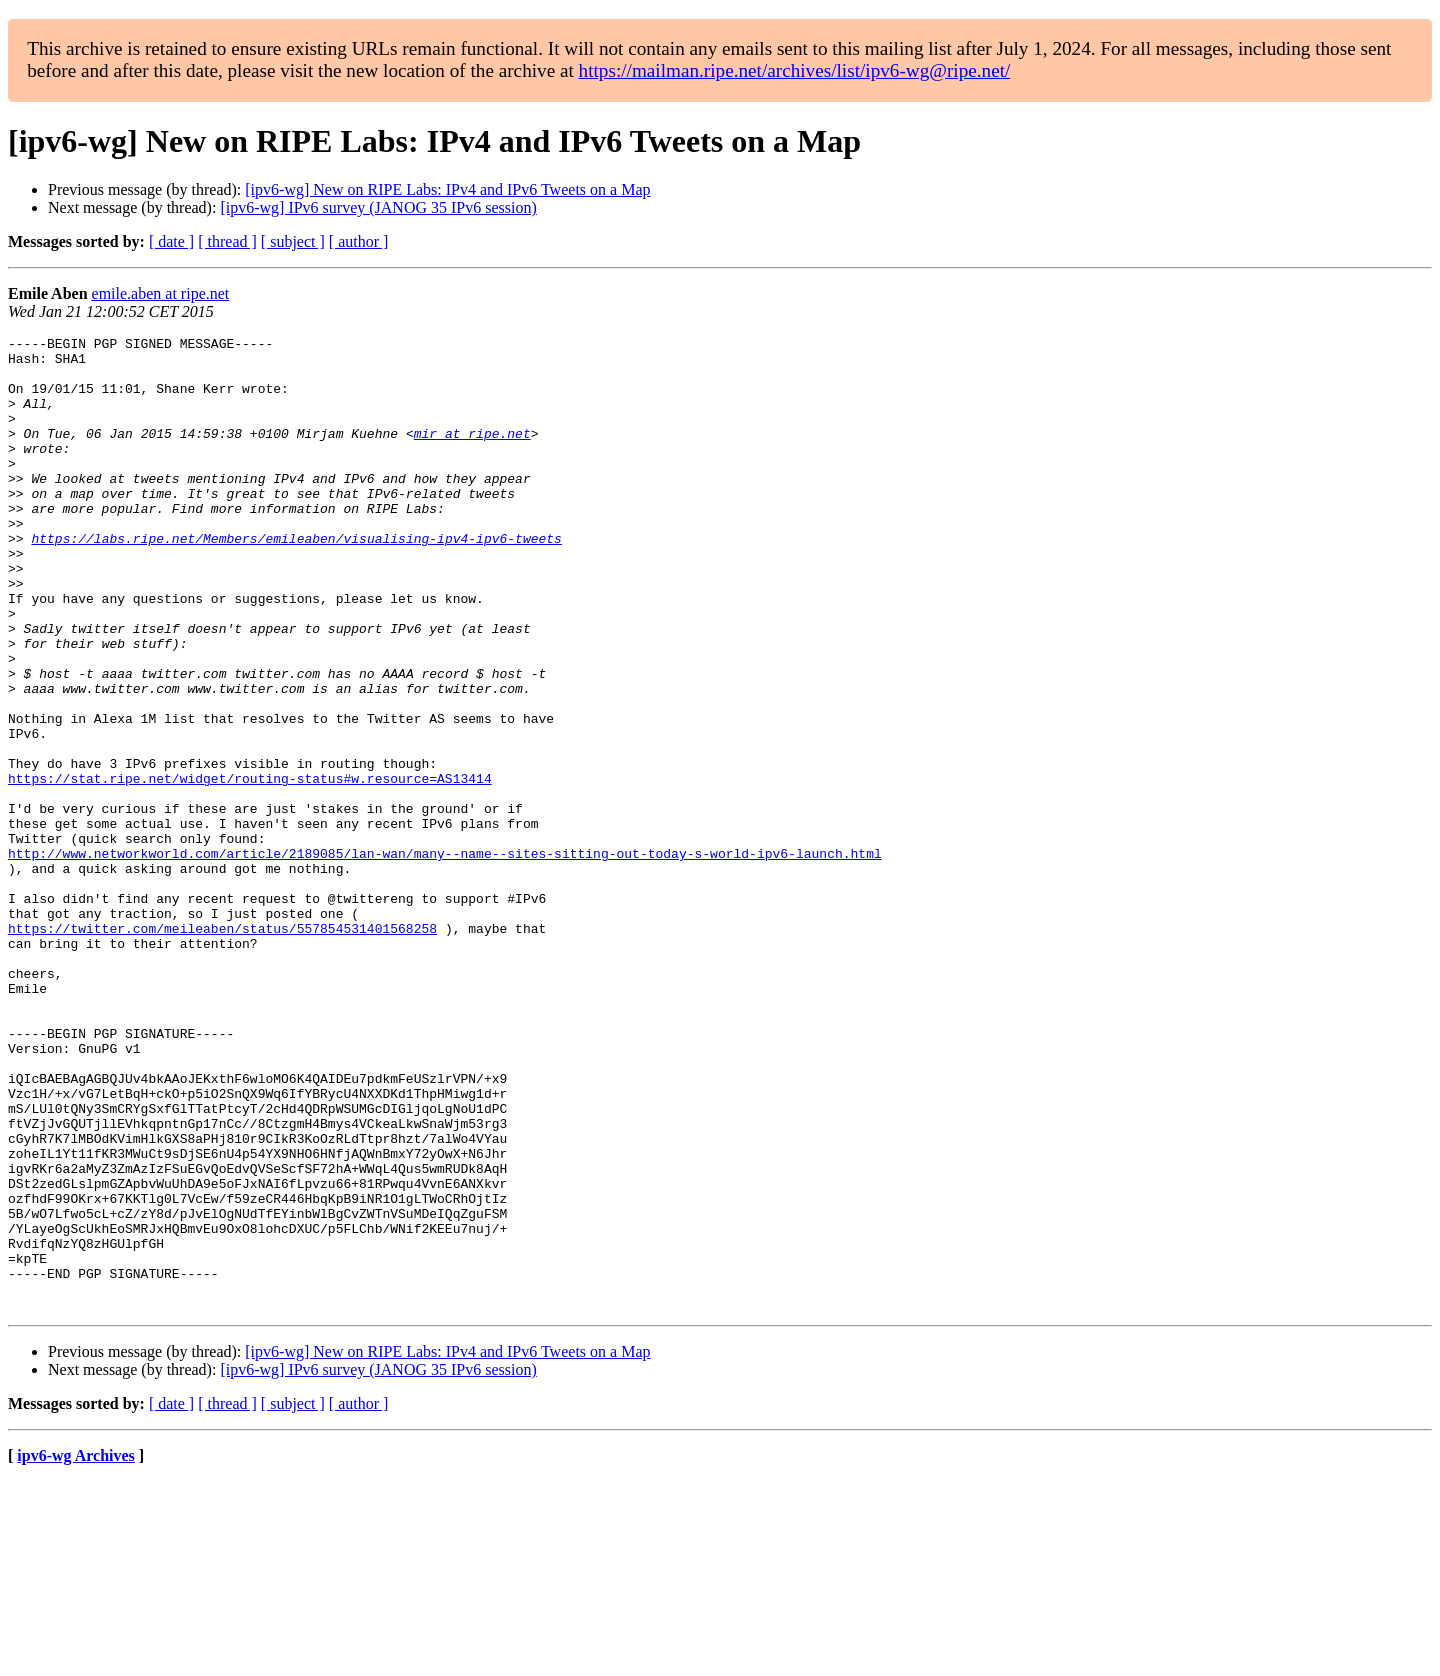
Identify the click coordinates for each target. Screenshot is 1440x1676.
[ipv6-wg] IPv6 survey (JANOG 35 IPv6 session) (378, 207)
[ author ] (359, 241)
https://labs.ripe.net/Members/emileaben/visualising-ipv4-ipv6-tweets (296, 580)
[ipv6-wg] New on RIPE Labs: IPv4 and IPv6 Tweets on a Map (447, 189)
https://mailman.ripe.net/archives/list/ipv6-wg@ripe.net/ (795, 70)
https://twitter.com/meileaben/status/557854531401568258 (222, 1048)
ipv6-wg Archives (75, 1650)
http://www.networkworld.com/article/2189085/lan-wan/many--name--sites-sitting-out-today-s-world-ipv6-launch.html (445, 958)
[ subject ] (293, 241)
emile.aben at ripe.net (161, 293)
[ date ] (171, 241)
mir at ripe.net (472, 454)
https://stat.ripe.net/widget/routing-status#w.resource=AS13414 (250, 868)
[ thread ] (227, 241)
